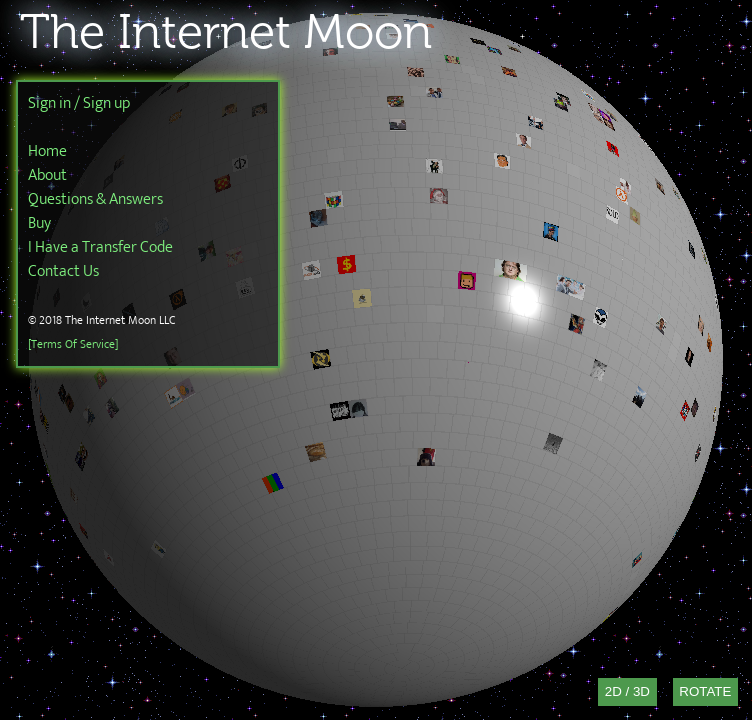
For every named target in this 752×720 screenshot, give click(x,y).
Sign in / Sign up (79, 103)
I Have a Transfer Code (100, 247)
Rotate (705, 691)
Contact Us (63, 271)
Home (47, 151)
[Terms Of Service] (73, 344)
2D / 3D (627, 691)
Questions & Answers (95, 199)
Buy (39, 223)
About (47, 175)
